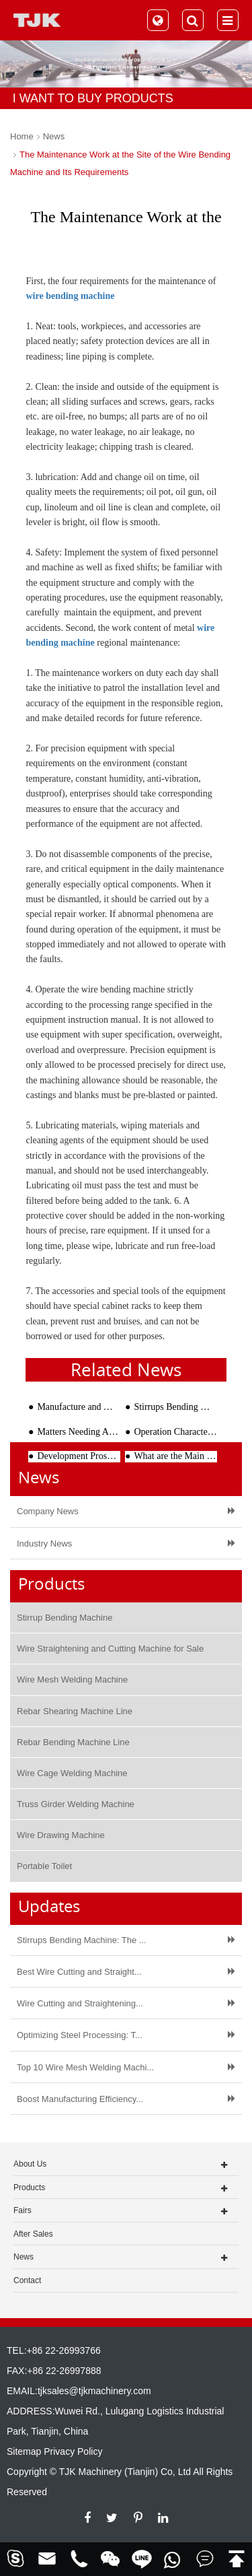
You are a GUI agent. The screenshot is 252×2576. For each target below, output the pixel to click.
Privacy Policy (73, 2451)
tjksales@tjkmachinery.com (94, 2390)
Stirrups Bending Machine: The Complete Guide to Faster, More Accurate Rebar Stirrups (175, 1407)
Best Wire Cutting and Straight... (79, 1972)
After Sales (33, 2234)
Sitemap (24, 2451)
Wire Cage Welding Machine (72, 1773)
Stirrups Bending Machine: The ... (81, 1940)
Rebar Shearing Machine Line (74, 1711)
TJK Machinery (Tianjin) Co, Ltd (125, 2471)
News (54, 136)
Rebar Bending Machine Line (73, 1742)
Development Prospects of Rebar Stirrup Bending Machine (78, 1456)
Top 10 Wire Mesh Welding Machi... (85, 2067)
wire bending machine (70, 296)
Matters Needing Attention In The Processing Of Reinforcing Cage (78, 1432)
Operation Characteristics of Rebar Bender (175, 1432)
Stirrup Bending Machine (64, 1618)
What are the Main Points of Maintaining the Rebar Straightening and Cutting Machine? (175, 1456)
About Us (29, 2164)
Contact (27, 2280)
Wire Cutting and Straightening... (80, 2003)
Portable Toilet (44, 1866)
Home (22, 136)
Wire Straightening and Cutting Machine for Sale (110, 1648)
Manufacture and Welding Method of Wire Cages (78, 1407)
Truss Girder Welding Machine (75, 1804)
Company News (48, 1511)
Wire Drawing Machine (61, 1835)
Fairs (22, 2210)
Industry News (44, 1543)
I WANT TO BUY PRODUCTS (93, 98)
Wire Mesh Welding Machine (72, 1679)
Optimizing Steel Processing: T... (79, 2035)
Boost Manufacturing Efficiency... (80, 2099)
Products (29, 2187)
